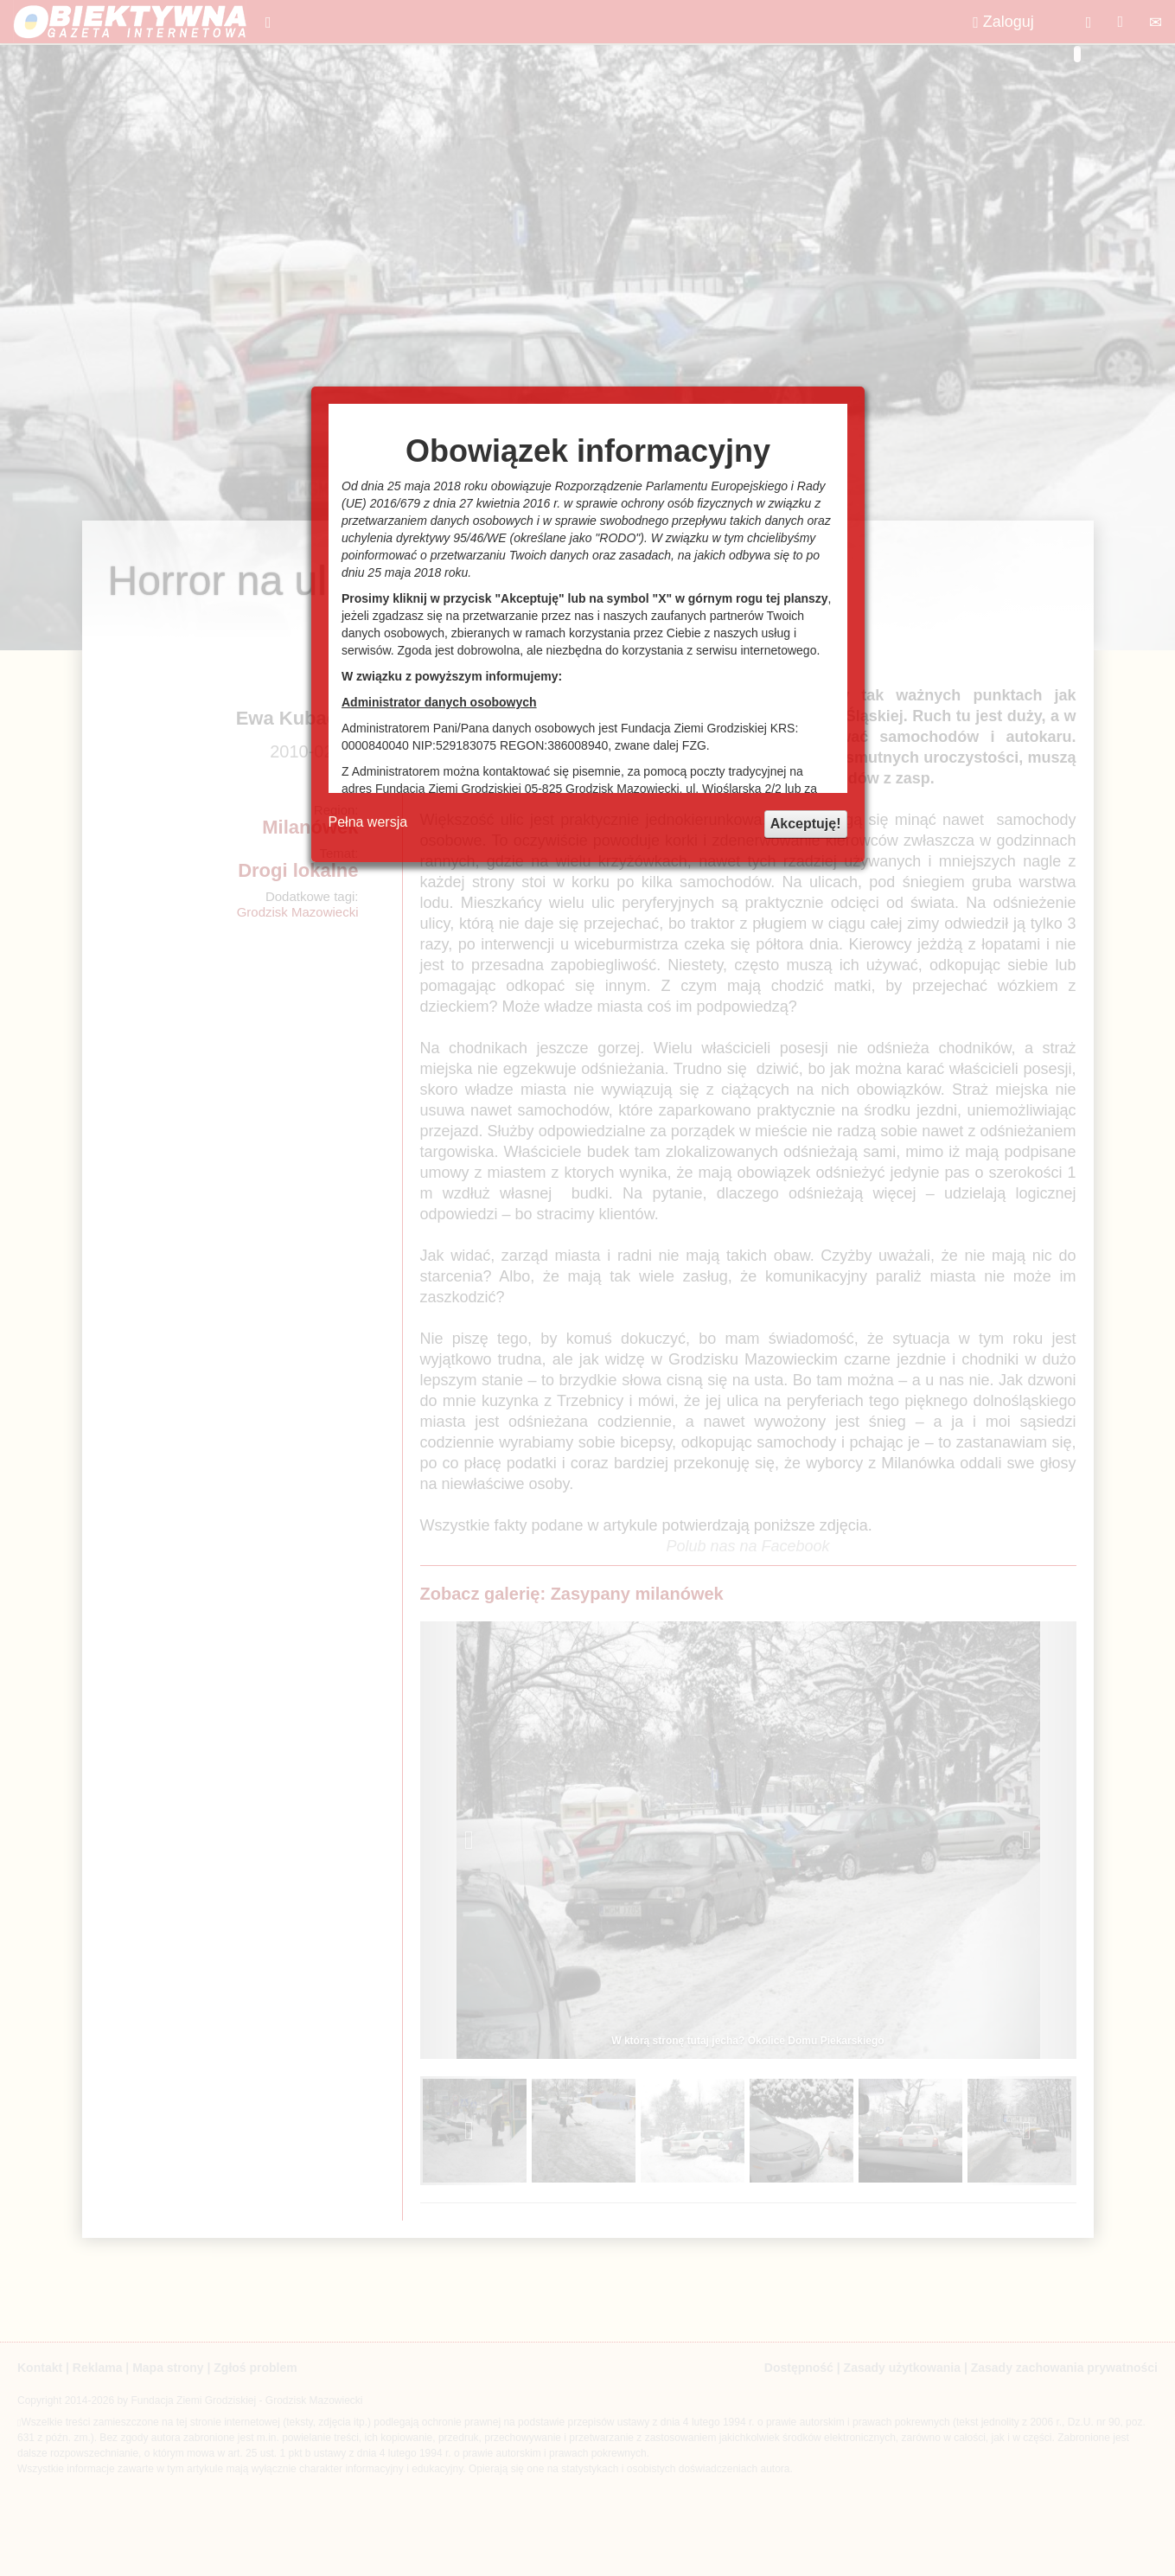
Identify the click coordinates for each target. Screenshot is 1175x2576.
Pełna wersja (368, 822)
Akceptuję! (805, 823)
